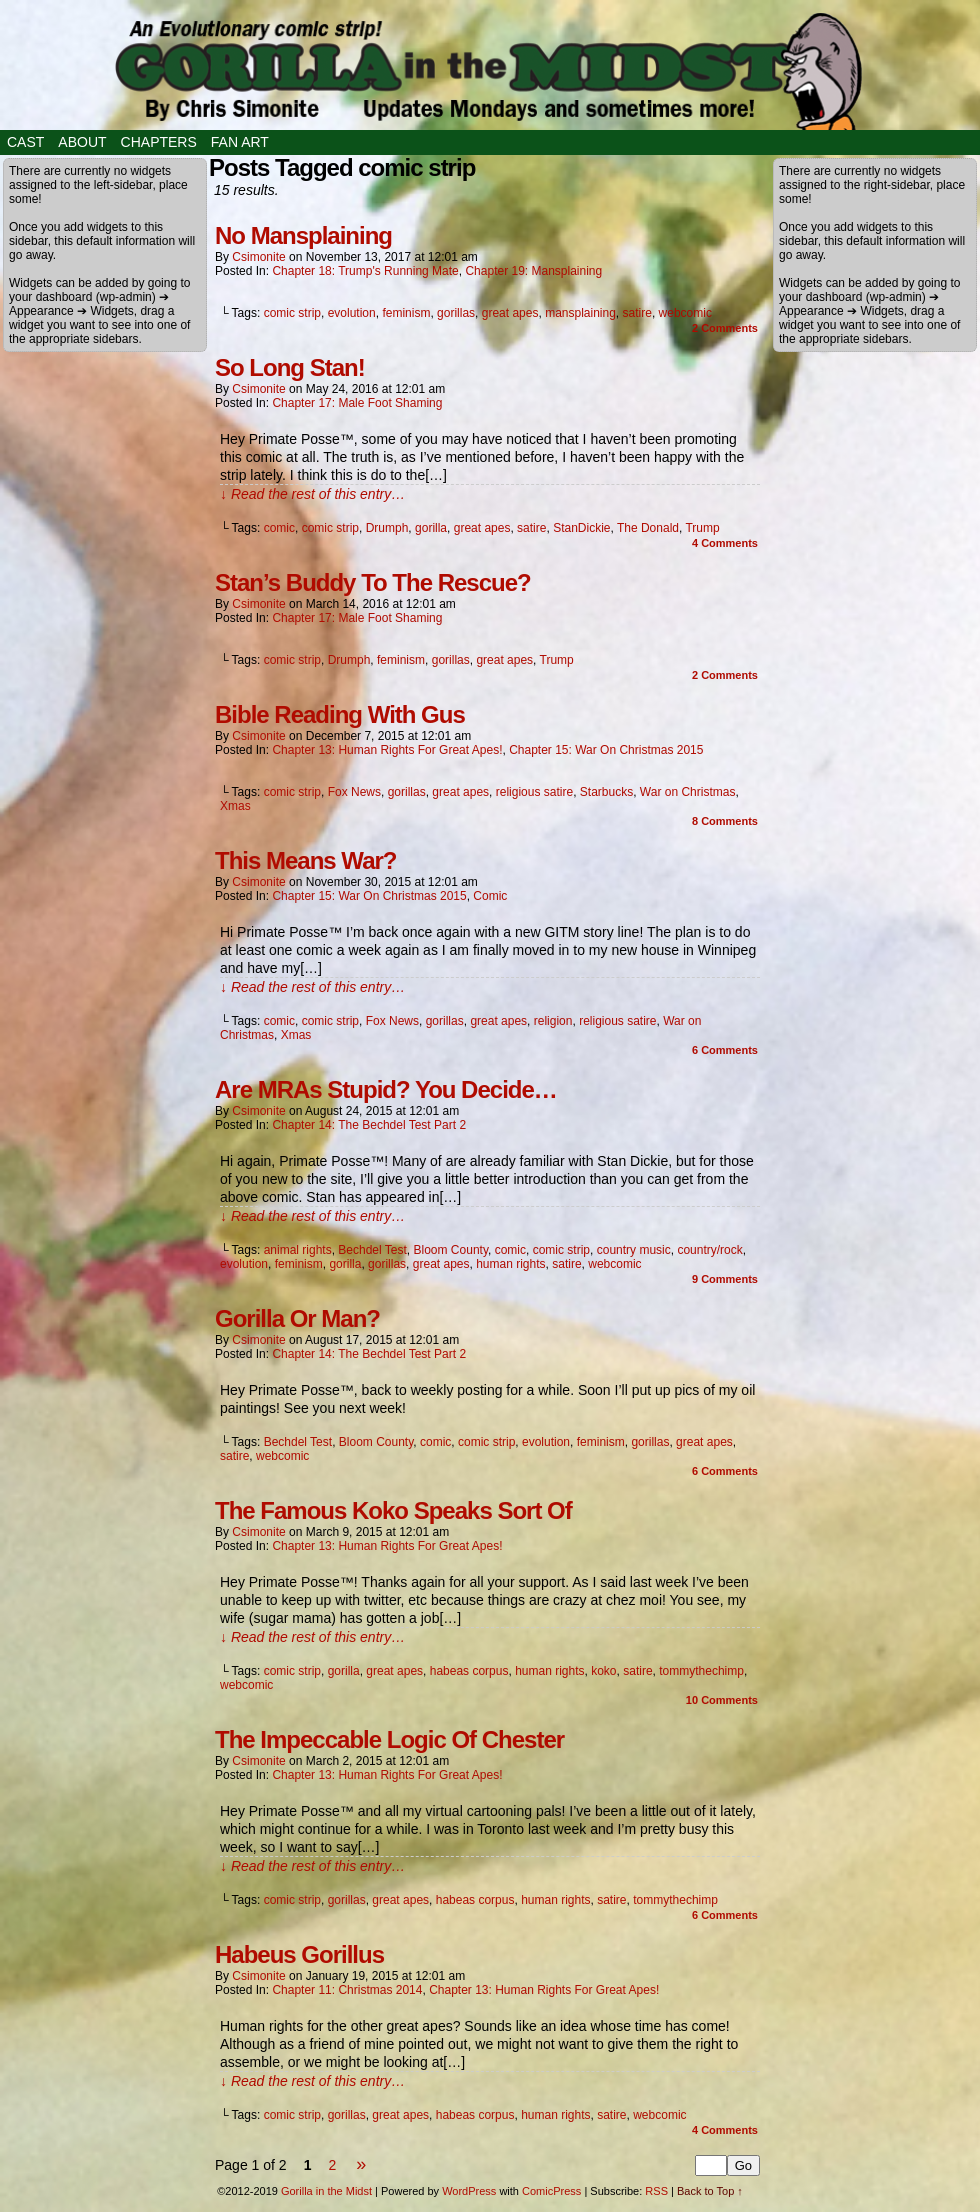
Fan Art (240, 142)
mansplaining (580, 313)
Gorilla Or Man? (297, 1318)
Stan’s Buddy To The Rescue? (373, 582)
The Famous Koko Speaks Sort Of (393, 1510)
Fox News (354, 792)
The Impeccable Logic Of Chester (389, 1739)
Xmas (235, 806)
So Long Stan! (290, 367)
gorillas (456, 313)
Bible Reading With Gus (340, 714)
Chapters (159, 142)
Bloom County (451, 1250)
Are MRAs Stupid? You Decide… (386, 1089)
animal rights (298, 1250)
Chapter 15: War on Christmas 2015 (606, 750)
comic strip (292, 313)
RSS (656, 2191)
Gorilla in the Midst (326, 2191)
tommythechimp (701, 1671)
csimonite (258, 257)
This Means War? (305, 860)
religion (553, 1021)
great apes (510, 313)
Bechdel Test (372, 1250)
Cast (25, 142)
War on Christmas (688, 792)
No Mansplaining (303, 235)
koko (603, 1671)
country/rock (709, 1250)
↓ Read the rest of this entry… (312, 494)
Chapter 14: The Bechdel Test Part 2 (369, 1125)
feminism (406, 313)
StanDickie (581, 528)
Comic (490, 896)
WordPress (469, 2191)
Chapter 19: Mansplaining (533, 271)
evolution (352, 313)
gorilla (431, 528)
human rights (510, 1264)
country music (634, 1250)
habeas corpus (469, 1671)
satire (637, 313)
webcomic (685, 313)
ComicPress (551, 2191)
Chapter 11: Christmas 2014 (347, 1990)
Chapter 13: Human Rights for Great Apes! (387, 750)
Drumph (387, 528)
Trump (702, 528)
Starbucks (606, 792)
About (82, 142)
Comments (725, 328)
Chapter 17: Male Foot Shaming (357, 403)
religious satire (534, 792)
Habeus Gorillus (299, 1954)
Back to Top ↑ (710, 2191)
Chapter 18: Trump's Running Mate (365, 271)
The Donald (648, 528)
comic (279, 528)
